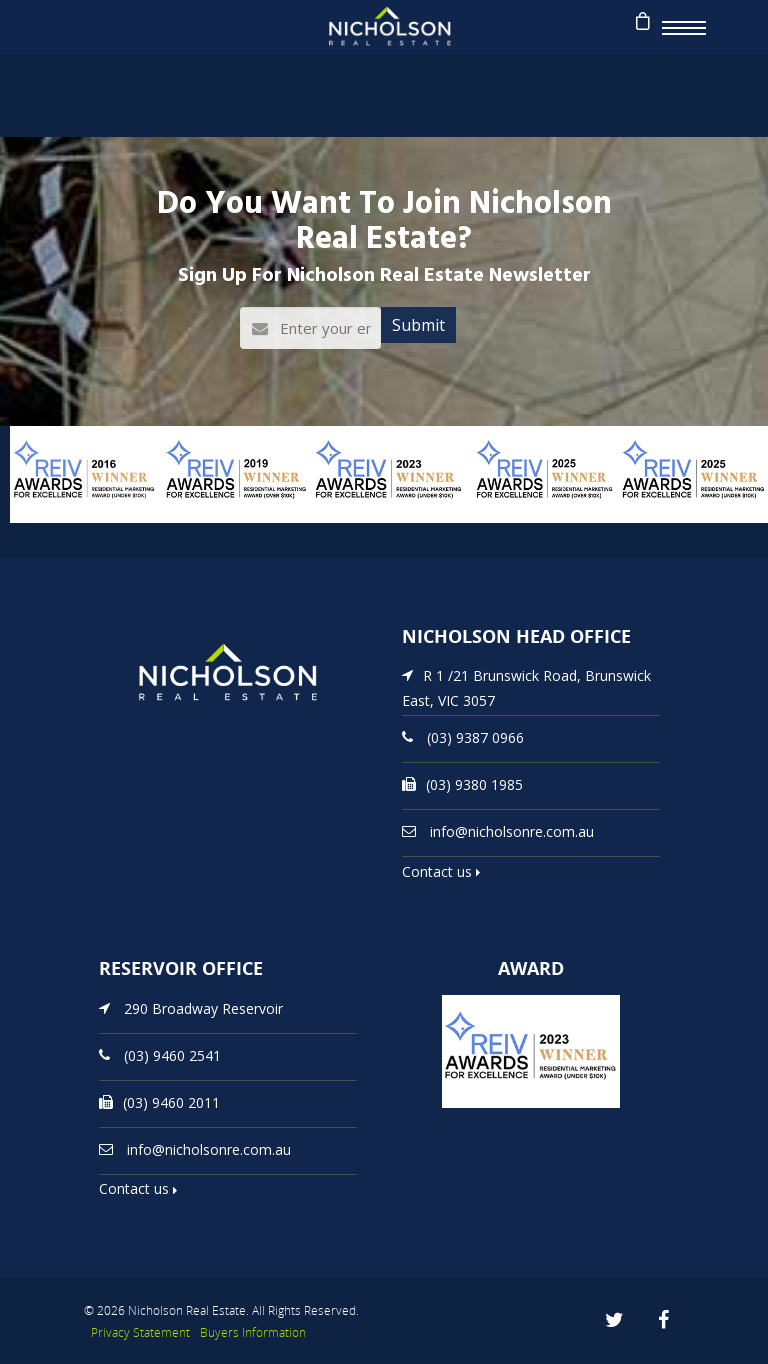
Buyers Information (253, 1332)
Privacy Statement (140, 1332)
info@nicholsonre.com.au (512, 831)
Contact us (441, 871)
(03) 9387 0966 (475, 737)
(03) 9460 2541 (172, 1054)
